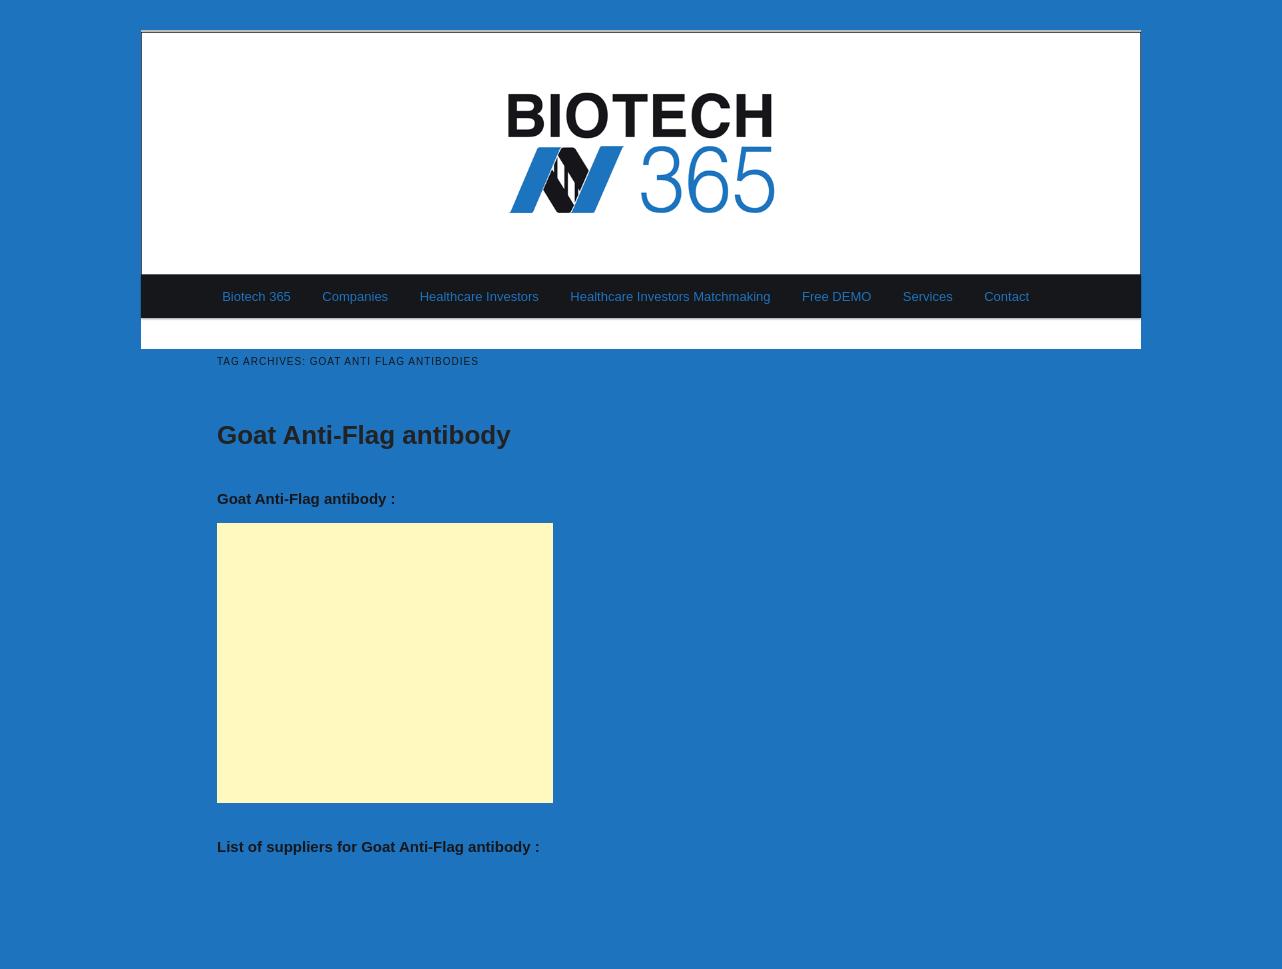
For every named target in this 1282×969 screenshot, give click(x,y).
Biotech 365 (256, 296)
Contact (1006, 296)
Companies (355, 296)
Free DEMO (836, 296)
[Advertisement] (385, 663)
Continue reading (283, 883)
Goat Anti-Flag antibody (364, 435)
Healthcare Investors (479, 296)
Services (928, 296)
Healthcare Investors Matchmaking (670, 296)
